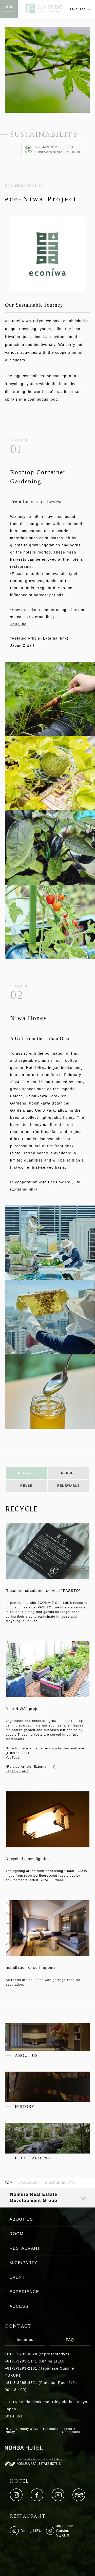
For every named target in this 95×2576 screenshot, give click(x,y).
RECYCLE (26, 1473)
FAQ (70, 2340)
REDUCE (68, 1473)
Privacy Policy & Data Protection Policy (33, 2430)
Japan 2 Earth (23, 645)
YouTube (18, 624)
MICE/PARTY (23, 2263)
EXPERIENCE (24, 2292)
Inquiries (25, 2340)
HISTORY (25, 2107)
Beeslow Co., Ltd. (65, 1182)
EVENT (17, 2277)
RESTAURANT (25, 2248)
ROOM (17, 2234)
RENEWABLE (68, 1486)
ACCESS (19, 2306)
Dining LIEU (26, 2530)
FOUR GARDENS (32, 2158)
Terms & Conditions (71, 2430)
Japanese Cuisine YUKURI (59, 2531)
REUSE (26, 1486)
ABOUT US (26, 2056)
